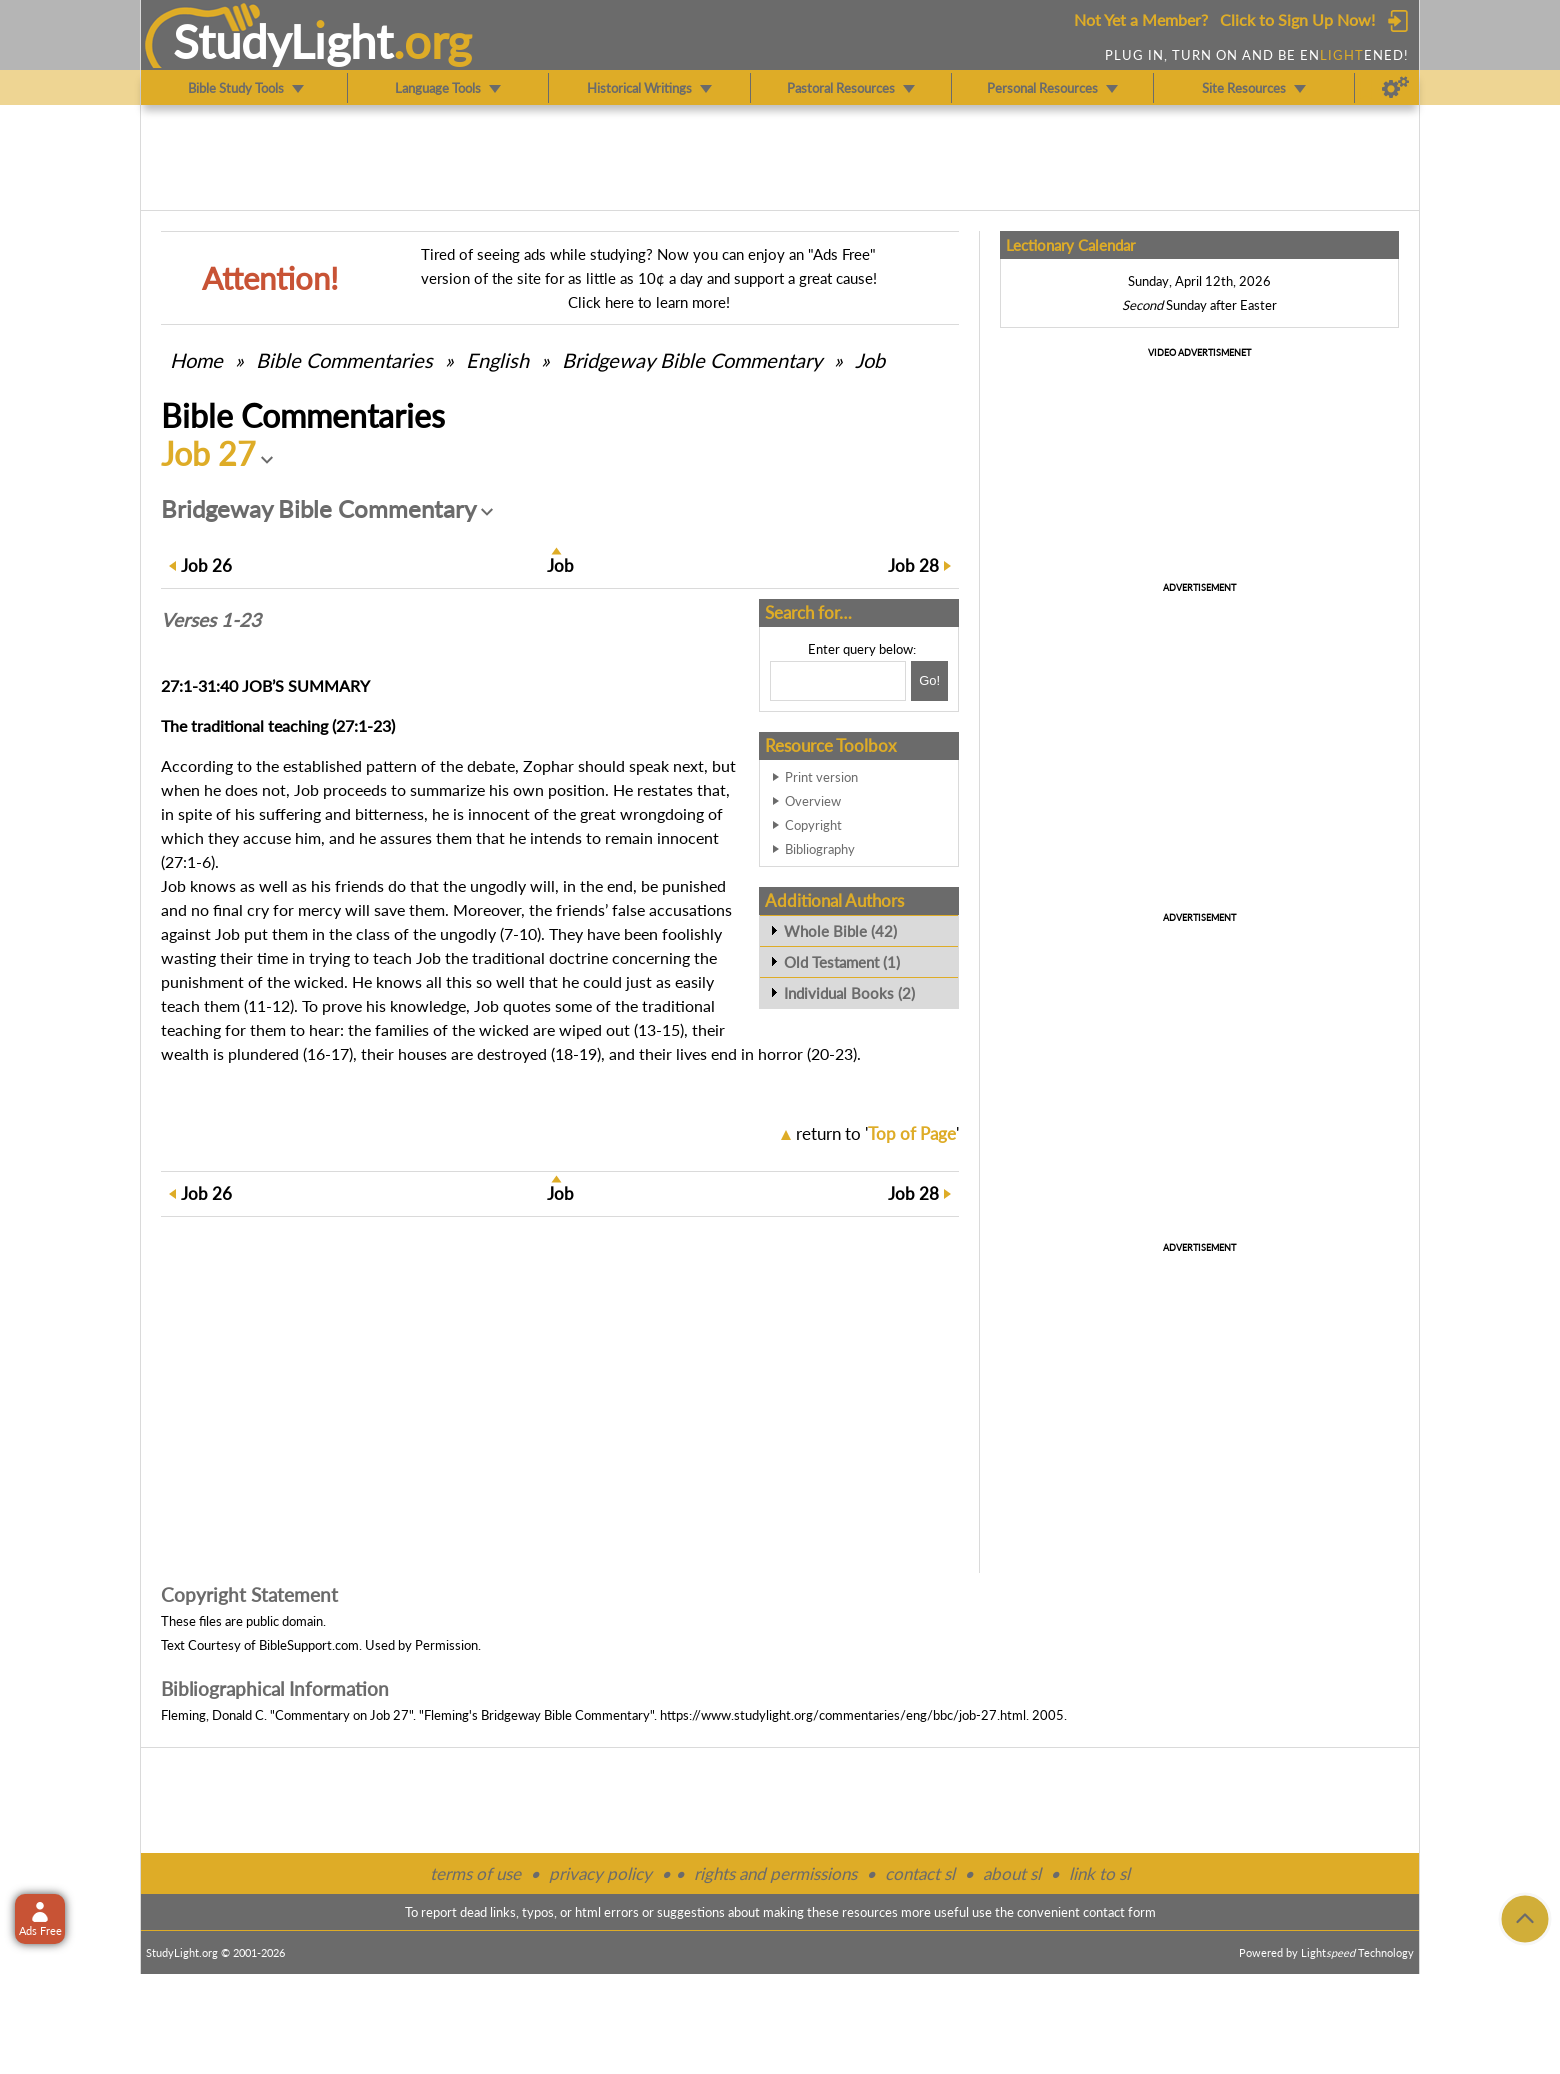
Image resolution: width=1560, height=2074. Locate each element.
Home (196, 360)
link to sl (1099, 1873)
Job (870, 360)
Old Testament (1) (842, 962)
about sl (1012, 1873)
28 (913, 565)
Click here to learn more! (649, 302)
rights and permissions (775, 1873)
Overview (813, 801)
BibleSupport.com (309, 1645)
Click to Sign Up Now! (1297, 19)
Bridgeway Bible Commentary (692, 360)
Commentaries (344, 360)
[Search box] (838, 681)
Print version (821, 777)
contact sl (920, 1873)
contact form (1119, 1912)
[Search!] (929, 681)
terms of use (475, 1873)
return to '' (877, 1133)
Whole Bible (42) (840, 931)
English (497, 360)
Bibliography (820, 849)
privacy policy (600, 1873)
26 (206, 565)
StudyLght (283, 41)
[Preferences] (1395, 88)
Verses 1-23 (211, 620)
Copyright (813, 825)
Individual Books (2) (849, 993)
